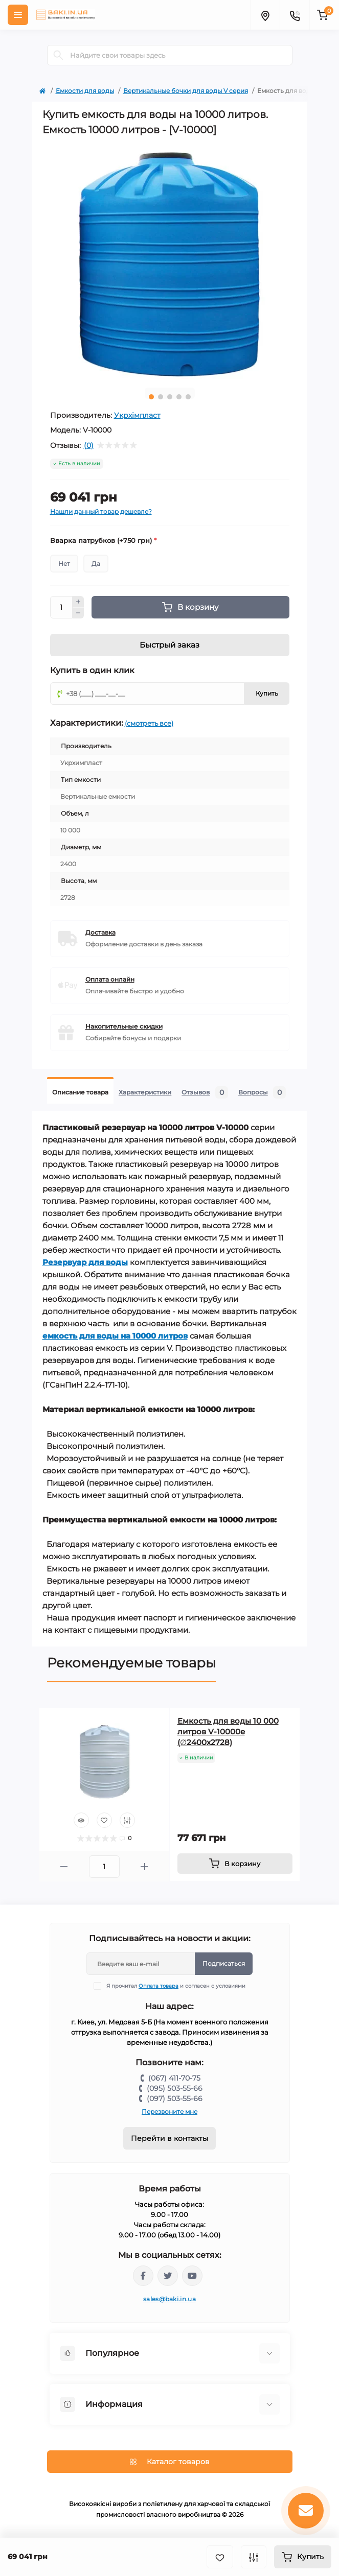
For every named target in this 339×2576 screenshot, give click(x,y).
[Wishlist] (104, 1820)
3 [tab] (169, 396)
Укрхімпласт (137, 415)
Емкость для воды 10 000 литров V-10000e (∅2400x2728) (228, 1731)
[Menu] (18, 15)
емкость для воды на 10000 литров (115, 1336)
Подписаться (223, 1963)
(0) (89, 445)
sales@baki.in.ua (169, 2299)
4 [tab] (179, 396)
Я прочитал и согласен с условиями (175, 1986)
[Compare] (127, 1820)
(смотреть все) (149, 723)
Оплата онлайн (109, 979)
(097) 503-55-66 (174, 2098)
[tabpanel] (169, 265)
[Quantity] (61, 607)
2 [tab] (160, 396)
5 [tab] (188, 396)
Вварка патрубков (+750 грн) (103, 540)
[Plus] (78, 601)
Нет (64, 563)
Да (96, 563)
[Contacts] (294, 15)
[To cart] (234, 1863)
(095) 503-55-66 (174, 2088)
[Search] (58, 55)
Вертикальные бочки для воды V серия (185, 90)
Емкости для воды (85, 90)
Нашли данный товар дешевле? (101, 511)
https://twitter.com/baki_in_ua (168, 2276)
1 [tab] (151, 396)
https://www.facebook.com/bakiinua (143, 2276)
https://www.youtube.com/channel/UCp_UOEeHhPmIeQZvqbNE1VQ (192, 2276)
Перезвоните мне (169, 2111)
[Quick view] (81, 1820)
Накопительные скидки (124, 1026)
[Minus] (78, 613)
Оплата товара (158, 1986)
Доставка (100, 932)
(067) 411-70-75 (174, 2078)
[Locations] (265, 15)
